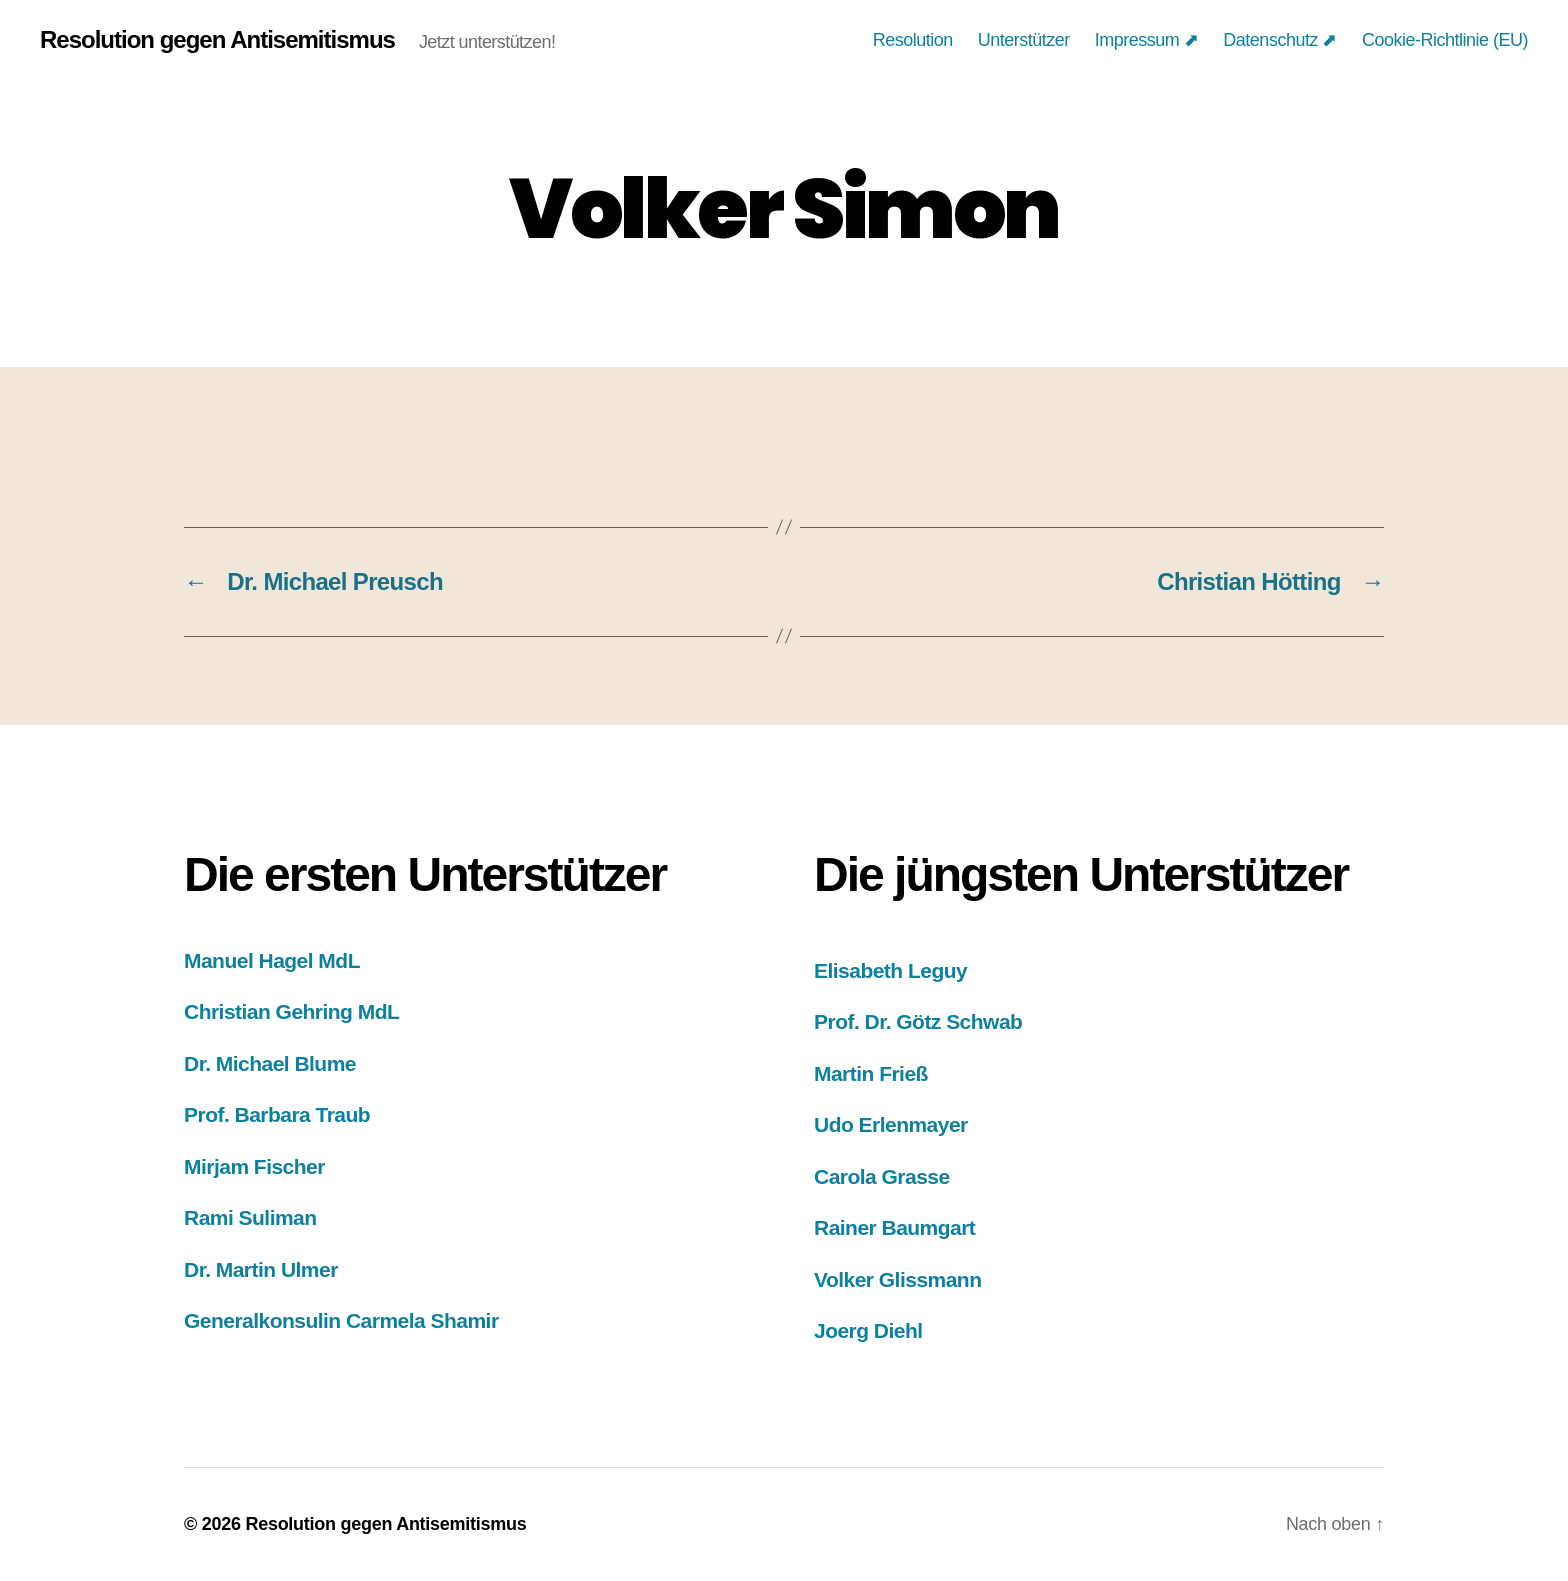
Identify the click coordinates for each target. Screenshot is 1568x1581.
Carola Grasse (882, 1176)
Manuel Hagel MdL (272, 960)
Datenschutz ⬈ (1280, 40)
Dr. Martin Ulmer (261, 1269)
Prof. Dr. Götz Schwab (918, 1021)
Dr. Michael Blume (270, 1063)
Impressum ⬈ (1147, 40)
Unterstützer (1024, 40)
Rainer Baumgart (894, 1227)
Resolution (913, 40)
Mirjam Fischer (254, 1166)
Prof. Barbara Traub (277, 1114)
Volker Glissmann (897, 1279)
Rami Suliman (250, 1217)
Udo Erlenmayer (891, 1124)
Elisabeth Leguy (890, 970)
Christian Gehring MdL (291, 1011)
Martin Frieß (871, 1073)
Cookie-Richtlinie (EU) (1445, 40)
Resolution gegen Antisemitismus (217, 40)
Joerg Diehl (868, 1330)
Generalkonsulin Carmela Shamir (341, 1320)
